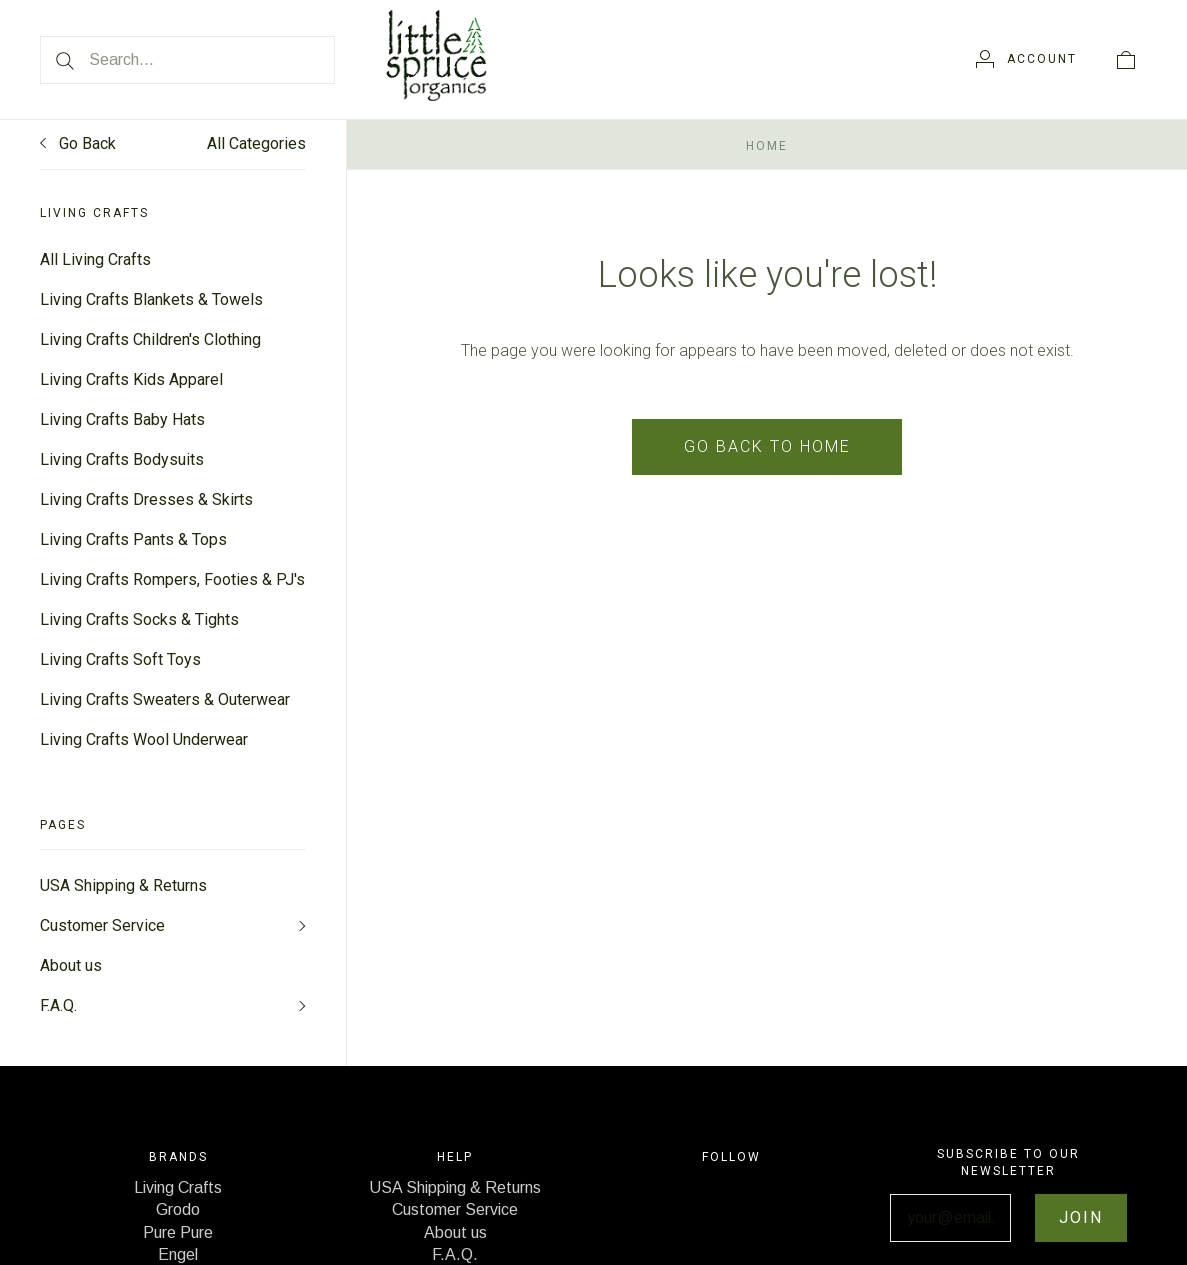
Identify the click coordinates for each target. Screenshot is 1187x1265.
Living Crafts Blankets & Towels (151, 299)
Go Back (78, 144)
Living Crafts (178, 1187)
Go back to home (767, 446)
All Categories (256, 143)
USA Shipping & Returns (123, 885)
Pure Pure (178, 1232)
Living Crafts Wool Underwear (144, 739)
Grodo (178, 1209)
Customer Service (102, 925)
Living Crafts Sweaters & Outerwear (165, 699)
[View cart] (1126, 59)
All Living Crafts (95, 259)
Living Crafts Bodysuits (122, 459)
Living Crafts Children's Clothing (150, 339)
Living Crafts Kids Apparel (131, 379)
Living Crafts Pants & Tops (133, 539)
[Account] (1026, 59)
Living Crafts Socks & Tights (139, 619)
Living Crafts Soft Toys (120, 659)
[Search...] (187, 60)
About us (71, 965)
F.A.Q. (58, 1005)
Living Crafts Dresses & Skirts (146, 499)
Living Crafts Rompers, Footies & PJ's (172, 579)
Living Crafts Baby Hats (122, 419)
